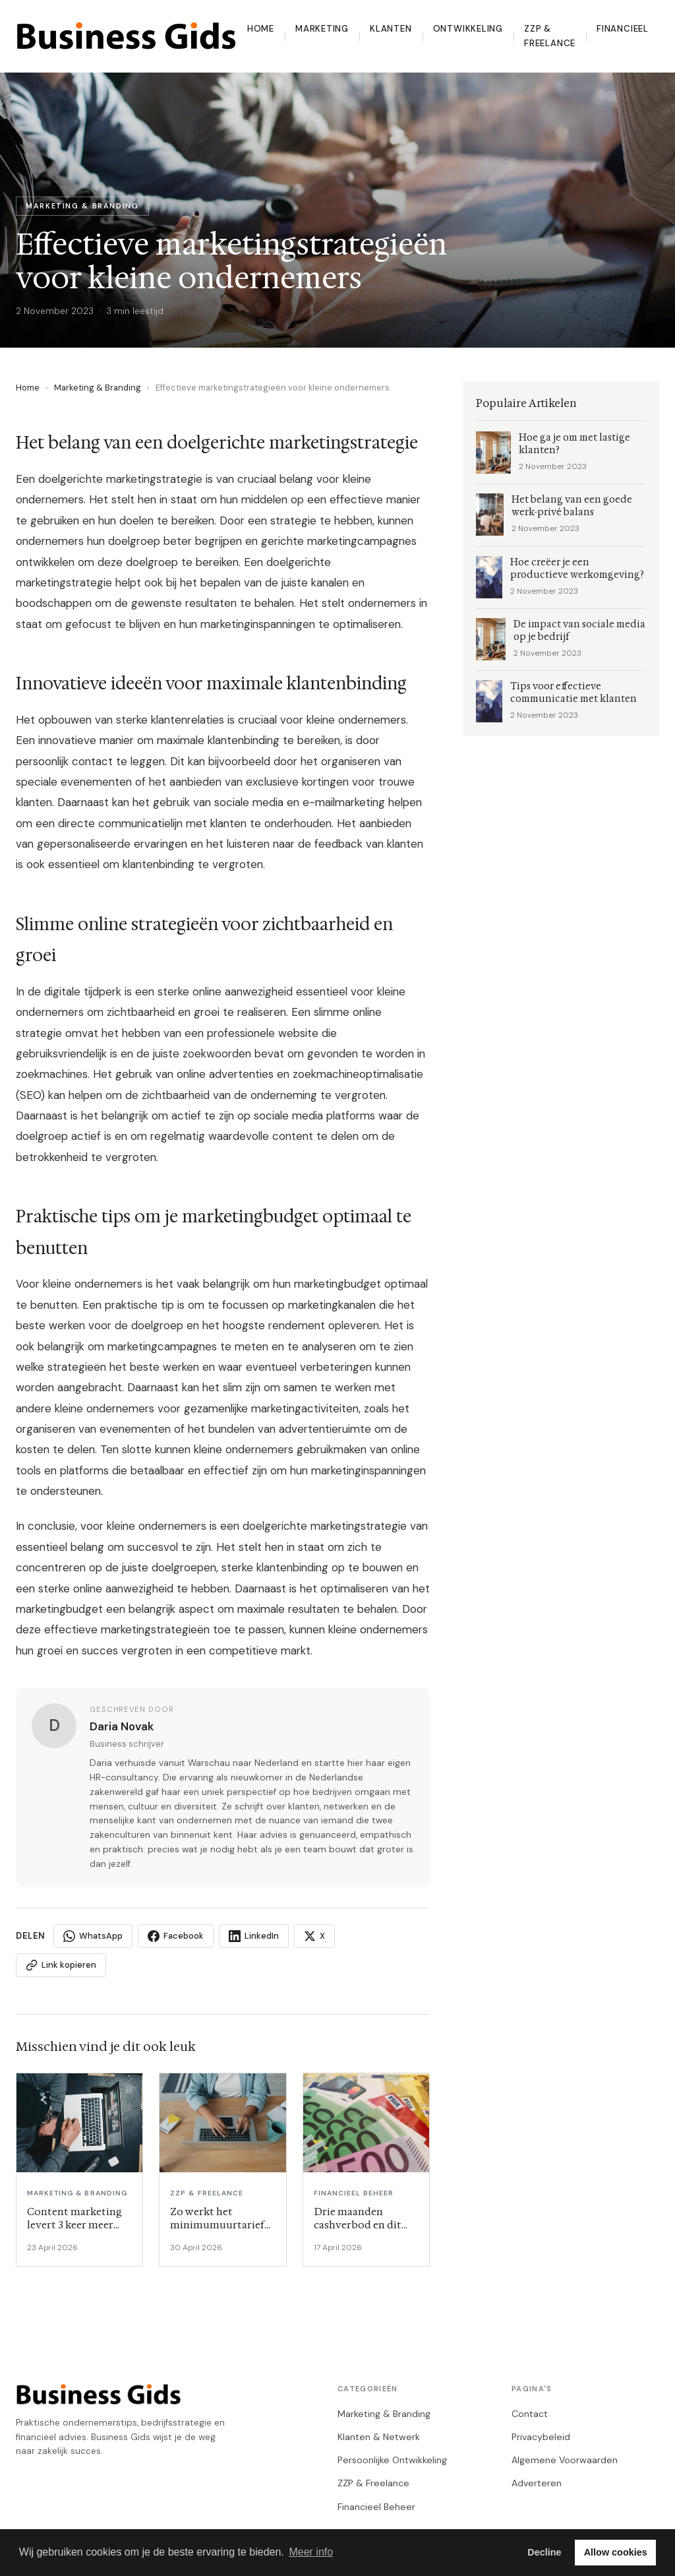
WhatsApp (93, 1936)
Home (260, 28)
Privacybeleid (541, 2437)
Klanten (391, 28)
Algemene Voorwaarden (565, 2460)
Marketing (322, 28)
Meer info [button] (311, 2552)
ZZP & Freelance (549, 36)
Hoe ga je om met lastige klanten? (574, 443)
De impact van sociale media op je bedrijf (579, 630)
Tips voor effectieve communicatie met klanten (573, 692)
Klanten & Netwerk (379, 2437)
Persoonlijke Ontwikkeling (392, 2460)
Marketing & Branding (97, 387)
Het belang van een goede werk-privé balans (572, 505)
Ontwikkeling (468, 28)
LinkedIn (254, 1936)
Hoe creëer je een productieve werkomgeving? (577, 568)
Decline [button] (544, 2552)
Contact (530, 2414)
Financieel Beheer (376, 2507)
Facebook (176, 1936)
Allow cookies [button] (615, 2552)
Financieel (623, 28)
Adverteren (537, 2483)
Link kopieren (61, 1965)
